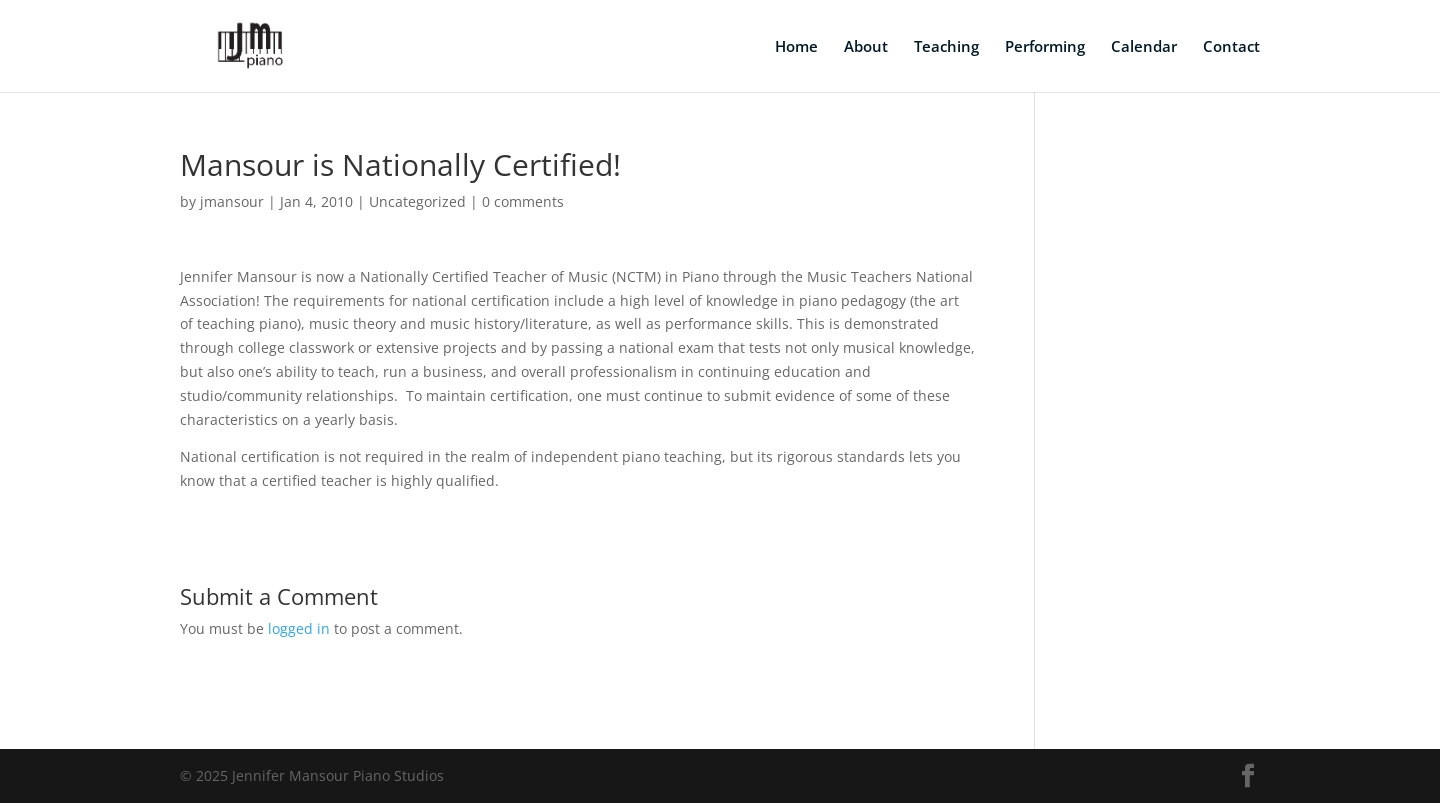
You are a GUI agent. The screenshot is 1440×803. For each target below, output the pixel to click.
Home (796, 47)
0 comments (523, 201)
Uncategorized (417, 201)
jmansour (232, 201)
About (866, 47)
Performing (1045, 47)
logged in (299, 628)
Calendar (1144, 47)
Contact (1231, 47)
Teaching (946, 47)
